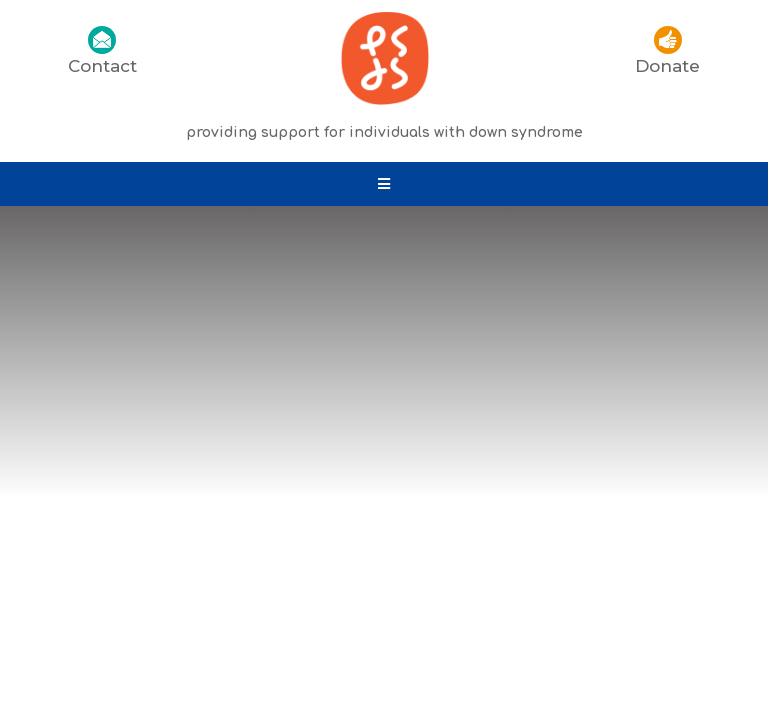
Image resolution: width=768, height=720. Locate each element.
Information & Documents (402, 541)
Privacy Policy (227, 541)
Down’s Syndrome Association (619, 520)
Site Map (559, 541)
